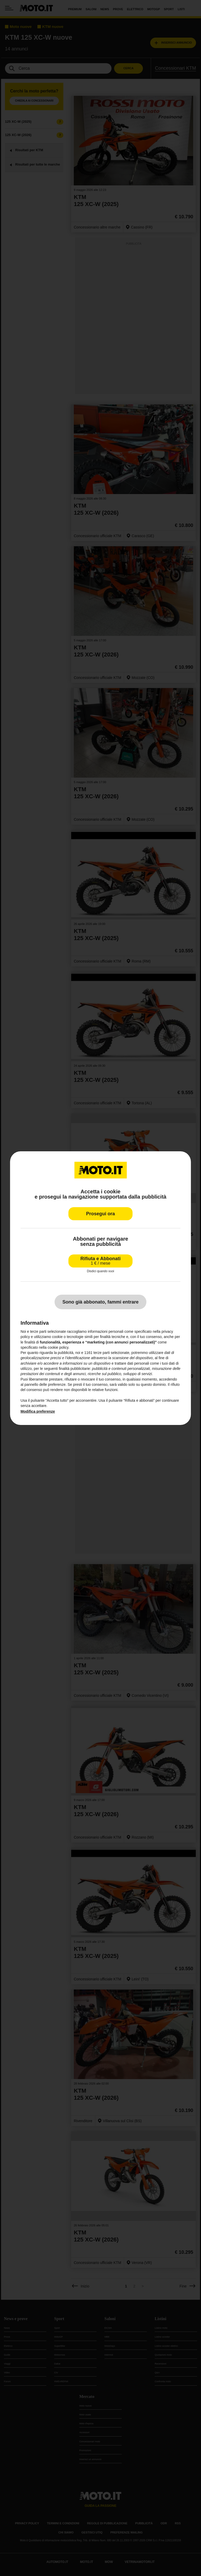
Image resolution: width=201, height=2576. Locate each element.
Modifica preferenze (37, 1411)
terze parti (101, 1353)
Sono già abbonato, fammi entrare (100, 1302)
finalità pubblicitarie (74, 1368)
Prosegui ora (100, 1213)
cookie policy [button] (58, 1347)
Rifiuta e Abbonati (100, 1260)
